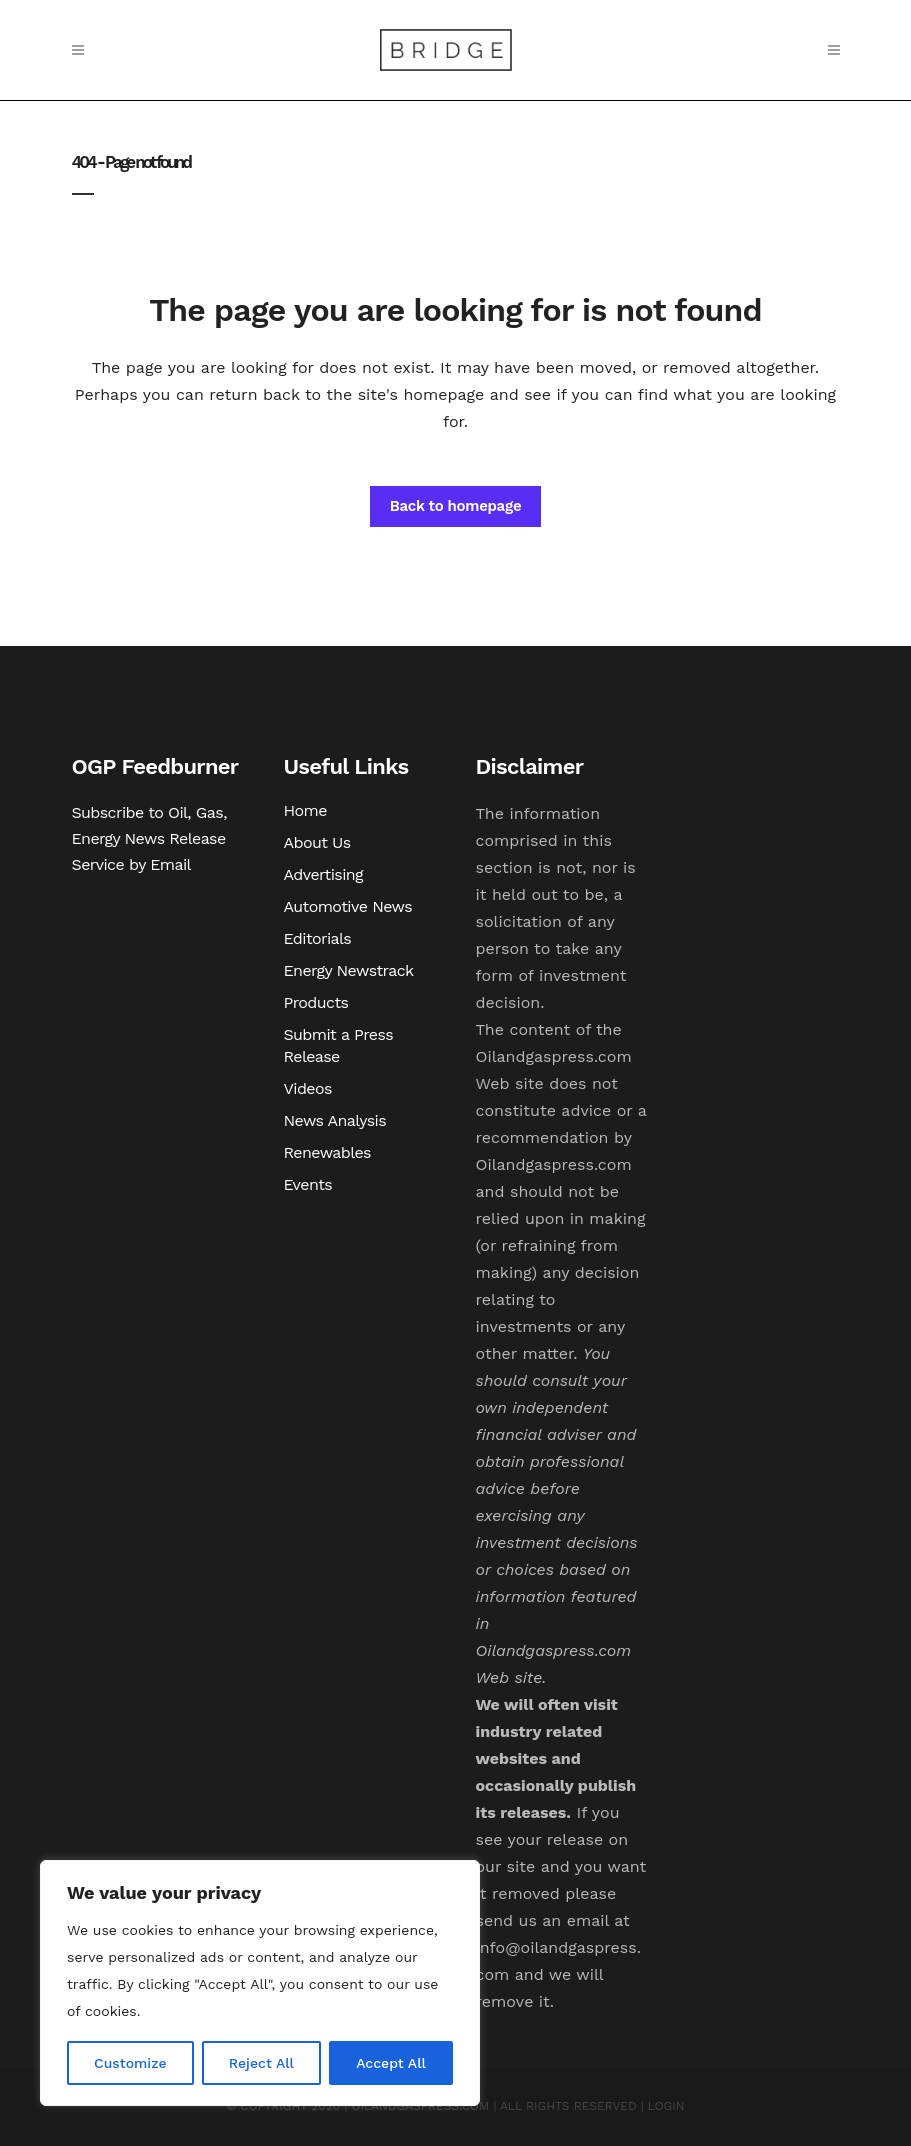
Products (316, 1002)
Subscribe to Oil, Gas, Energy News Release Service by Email (149, 838)
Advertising (324, 874)
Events (308, 1184)
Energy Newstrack (349, 970)
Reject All (261, 2063)
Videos (308, 1088)
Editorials (318, 938)
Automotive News (348, 906)
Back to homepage (456, 506)
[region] (260, 1983)
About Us (317, 842)
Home (305, 810)
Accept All (391, 2063)
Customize (130, 2063)
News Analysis (335, 1120)
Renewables (327, 1152)
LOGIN (666, 2106)
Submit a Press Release (339, 1045)
